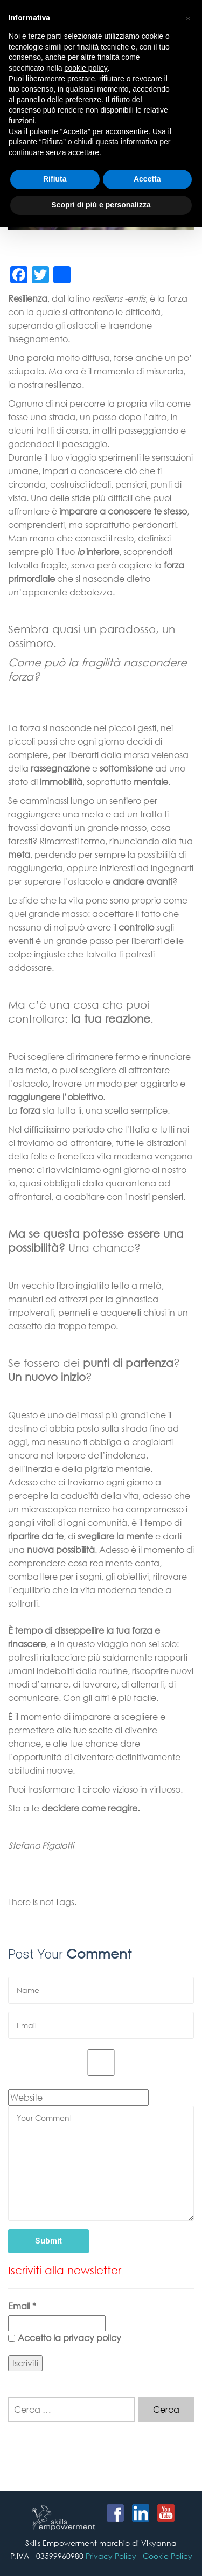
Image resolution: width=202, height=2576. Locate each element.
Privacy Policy (111, 2556)
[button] (188, 17)
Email (22, 2305)
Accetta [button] (147, 179)
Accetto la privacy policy (64, 2337)
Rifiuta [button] (55, 179)
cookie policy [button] (86, 68)
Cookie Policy (167, 2556)
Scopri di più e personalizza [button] (100, 204)
